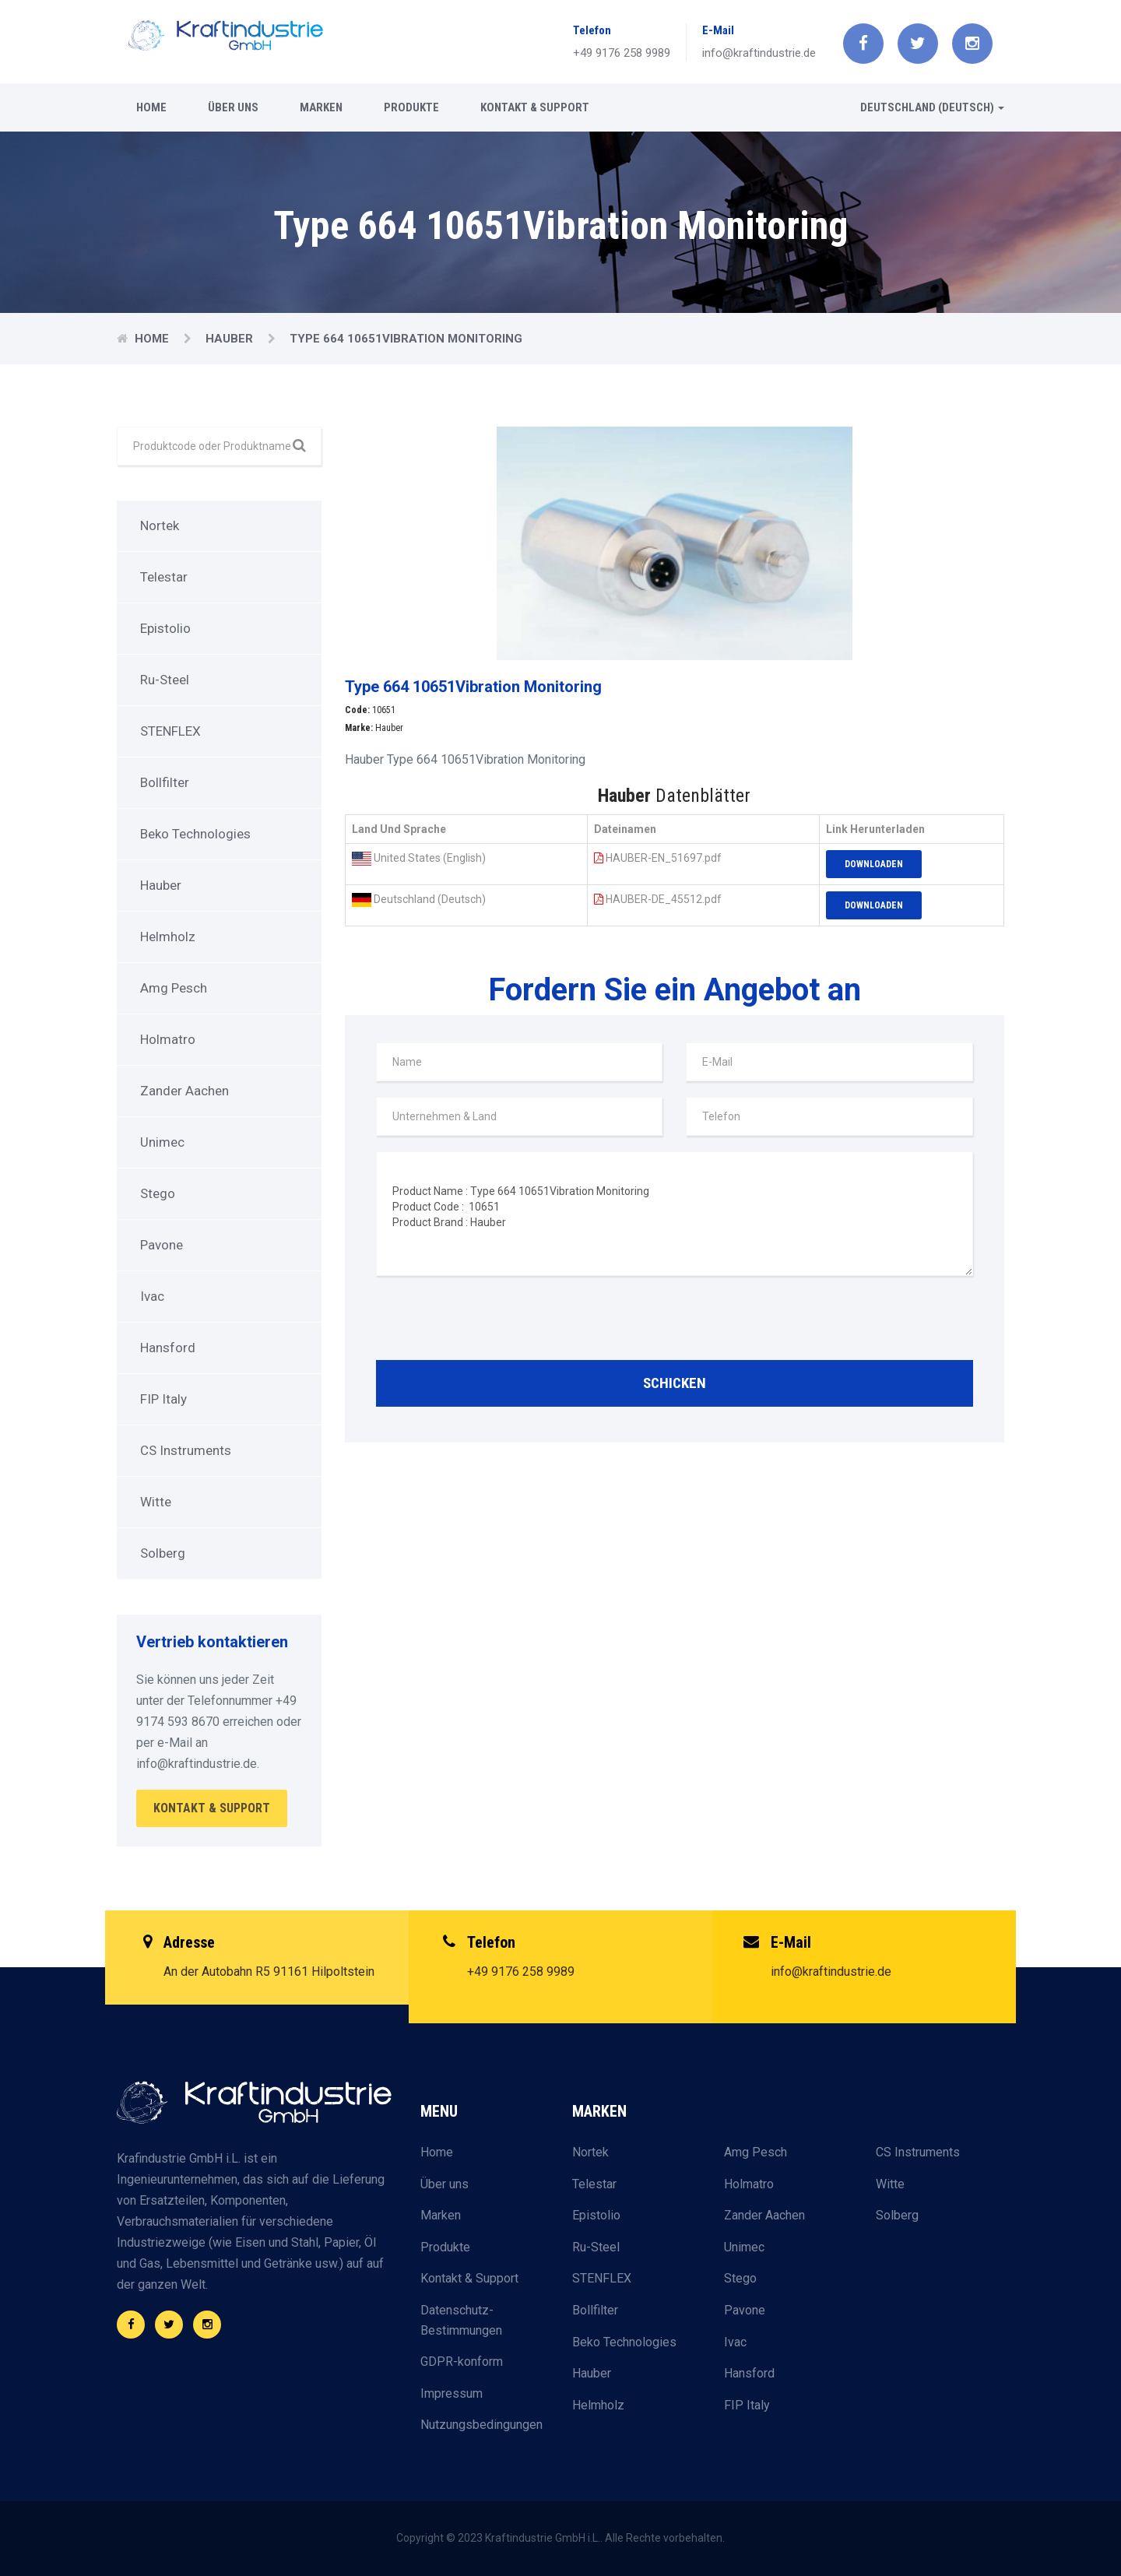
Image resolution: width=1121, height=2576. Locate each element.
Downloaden (874, 864)
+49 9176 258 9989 (621, 53)
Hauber (231, 339)
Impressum (451, 2393)
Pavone (161, 1245)
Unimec (162, 1142)
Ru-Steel (164, 679)
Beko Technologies (195, 834)
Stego (157, 1193)
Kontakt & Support (534, 107)
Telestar (164, 577)
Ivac (152, 1296)
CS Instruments (185, 1450)
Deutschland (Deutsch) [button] (932, 107)
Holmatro (167, 1039)
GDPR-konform (461, 2361)
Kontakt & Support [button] (211, 1808)
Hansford (167, 1347)
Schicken (674, 1383)
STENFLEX (170, 731)
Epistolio (165, 628)
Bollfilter (164, 782)
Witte (155, 1501)
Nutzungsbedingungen (481, 2424)
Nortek (159, 525)
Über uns (233, 107)
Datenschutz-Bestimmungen (461, 2320)
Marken (321, 107)
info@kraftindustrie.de (759, 53)
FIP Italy (163, 1399)
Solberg (162, 1553)
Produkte (411, 107)
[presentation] (494, 1322)
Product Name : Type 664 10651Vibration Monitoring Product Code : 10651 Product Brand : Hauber (675, 1213)
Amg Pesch (173, 988)
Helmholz (167, 936)
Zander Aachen (184, 1090)
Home (151, 107)
